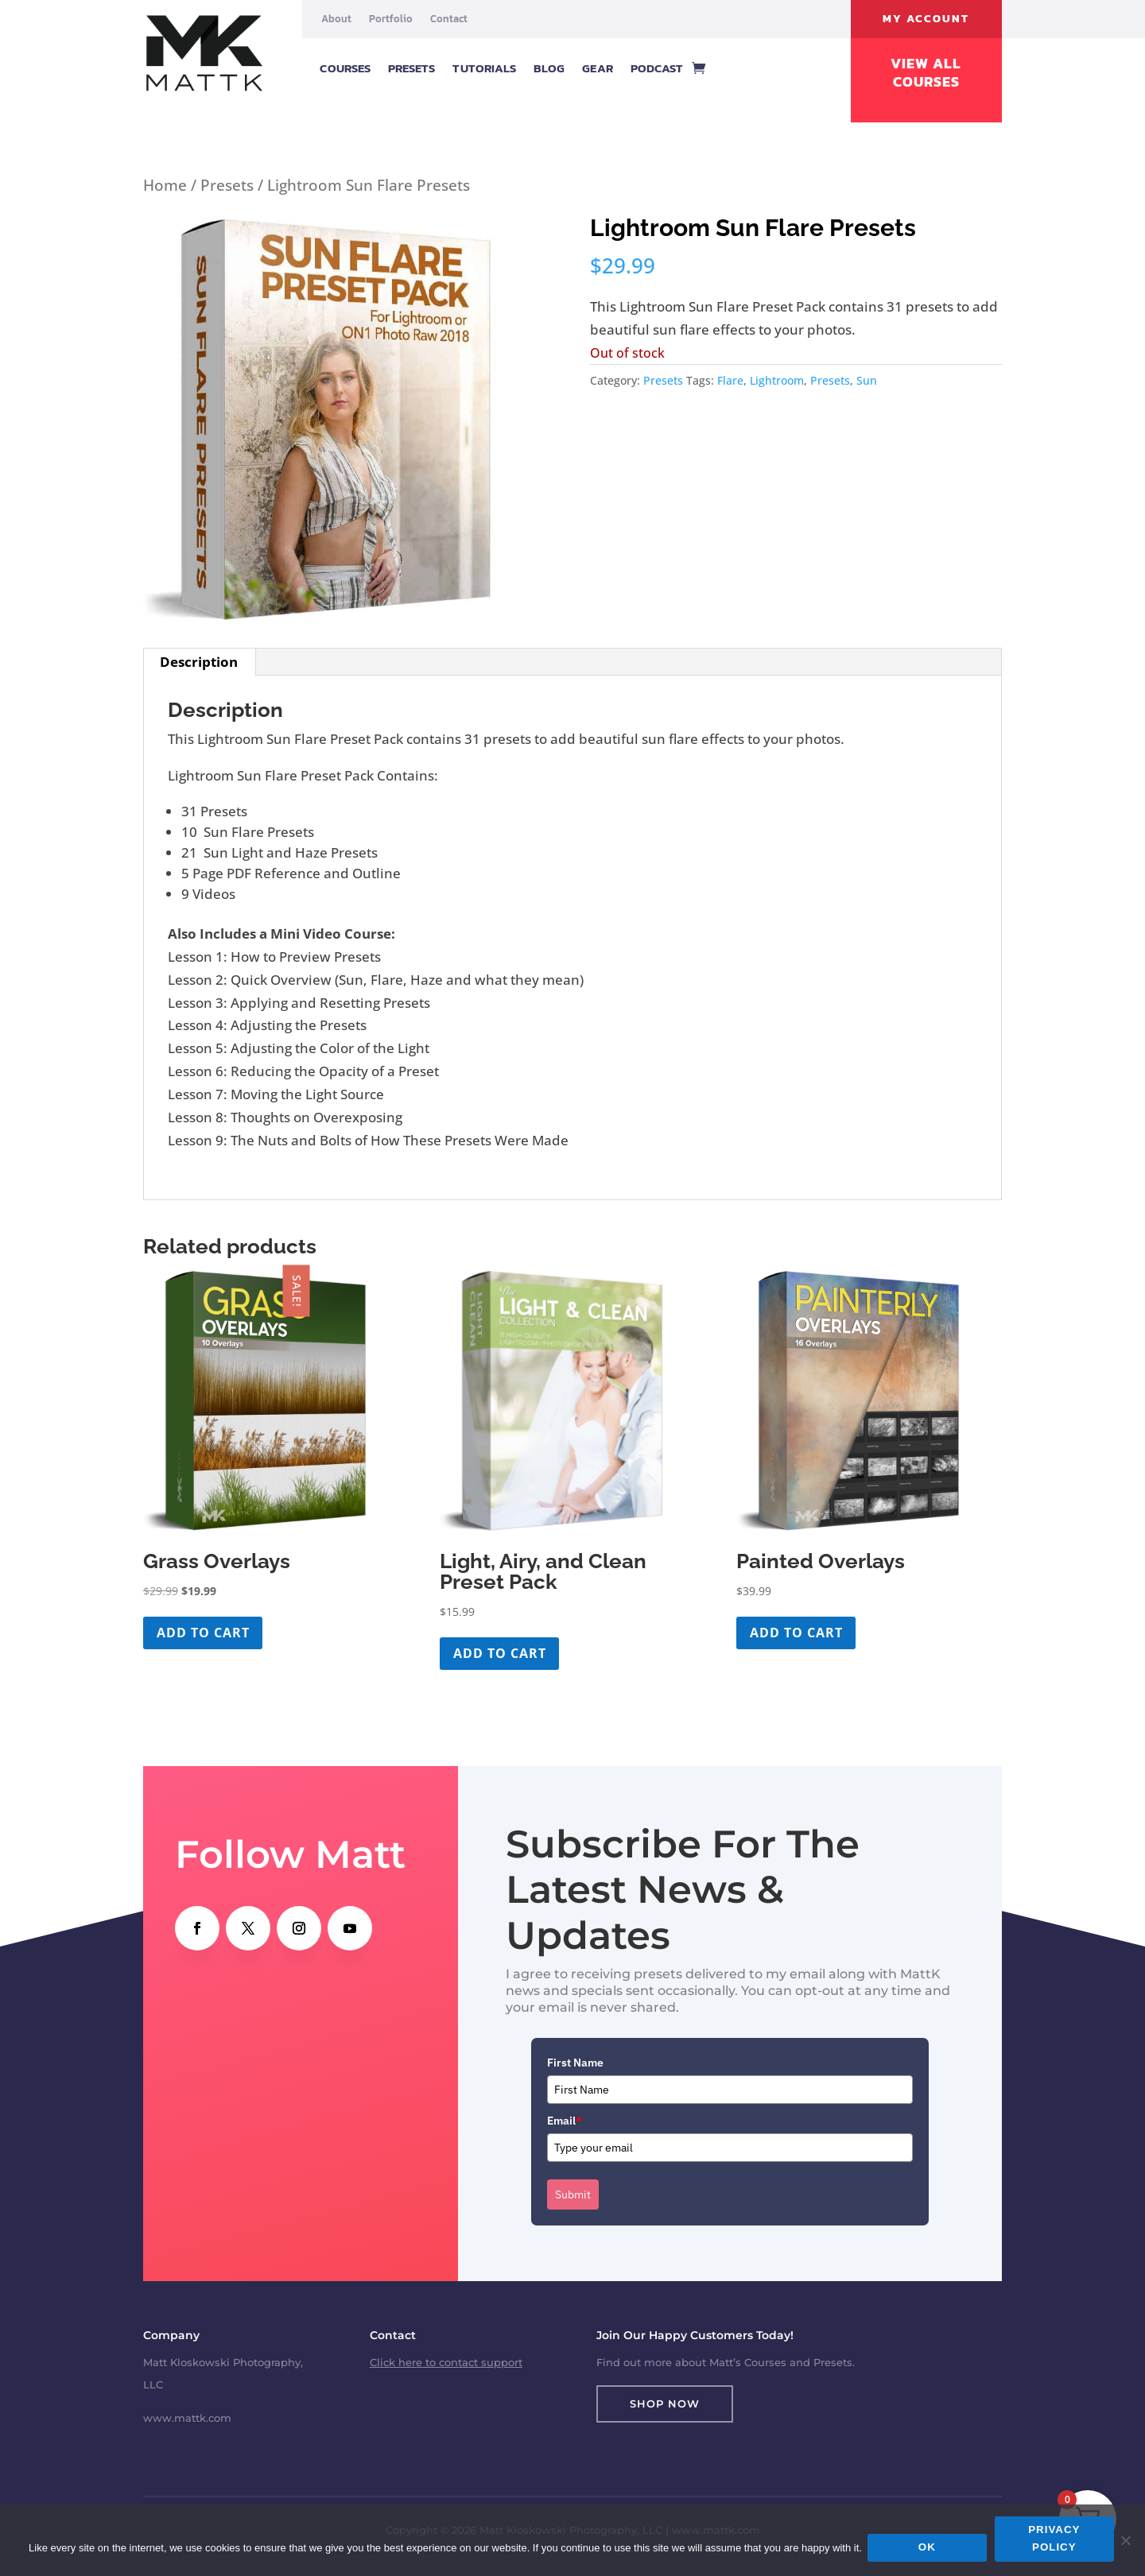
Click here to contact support (446, 2362)
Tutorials (484, 68)
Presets (412, 68)
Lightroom (777, 380)
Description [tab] (199, 662)
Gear (597, 68)
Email (564, 2120)
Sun (866, 380)
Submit (573, 2194)
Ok (929, 2549)
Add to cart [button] (203, 1632)
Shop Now (665, 2403)
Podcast (657, 68)
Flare (730, 380)
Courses (345, 68)
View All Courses (926, 72)
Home (165, 185)
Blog (549, 68)
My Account (926, 18)
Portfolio (391, 19)
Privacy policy (1056, 2541)
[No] (1125, 2541)
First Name (575, 2062)
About (336, 19)
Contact (449, 19)
